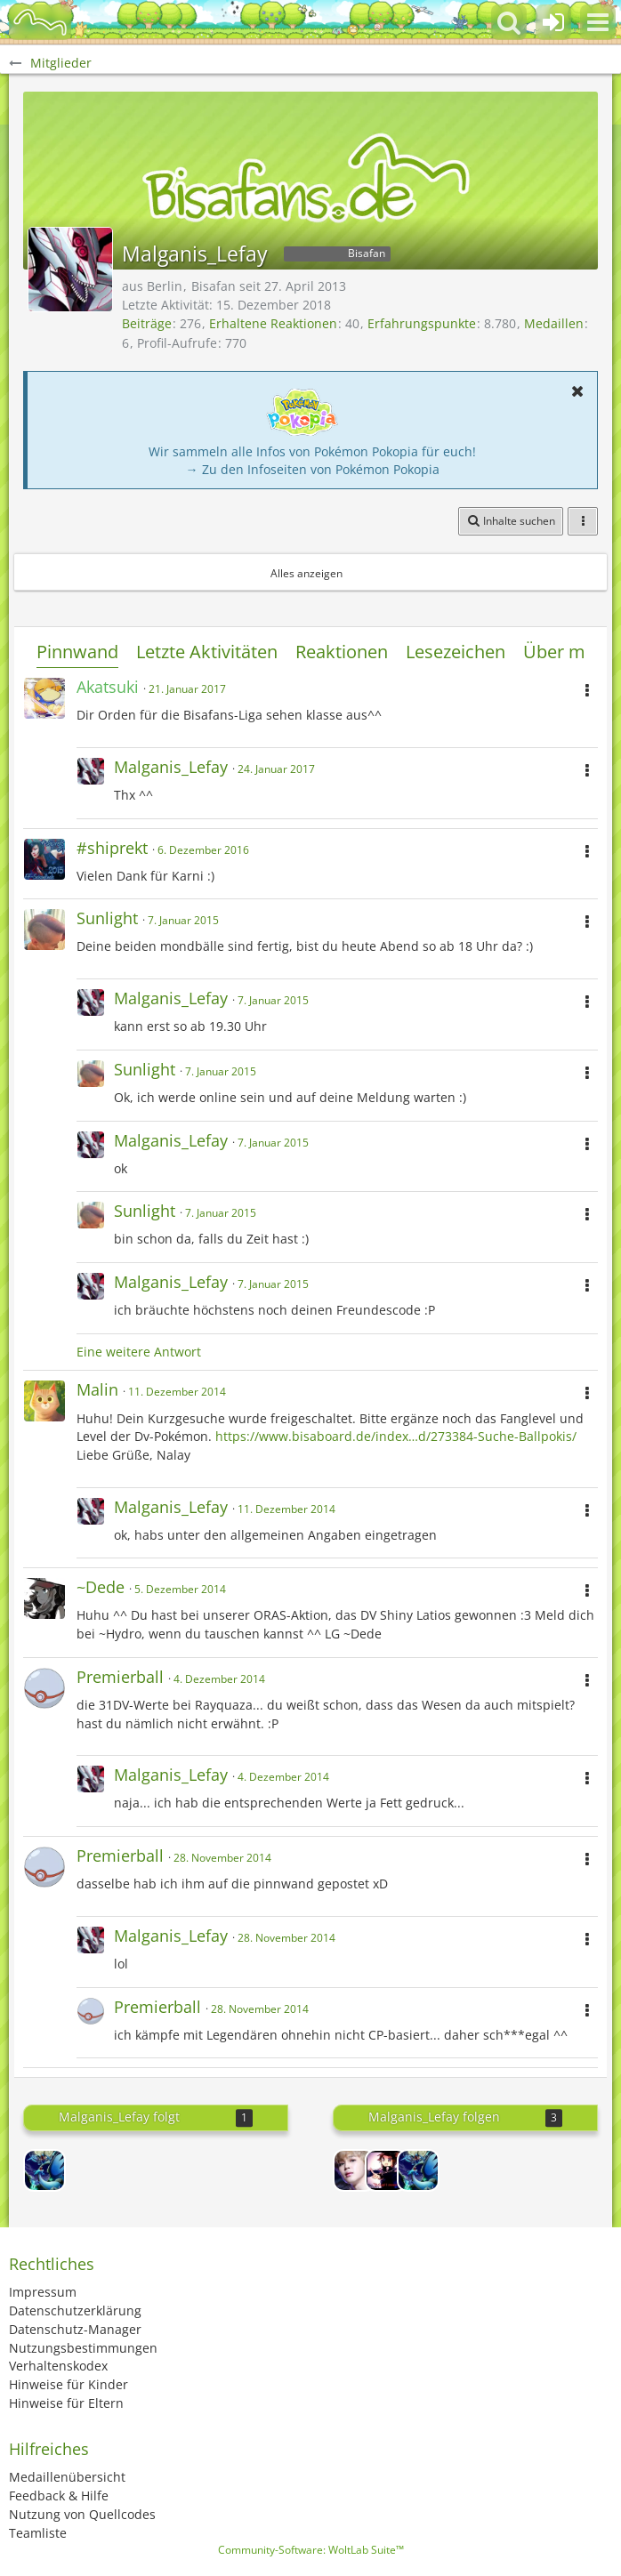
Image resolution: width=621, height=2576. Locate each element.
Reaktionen (341, 652)
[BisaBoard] (40, 22)
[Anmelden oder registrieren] (553, 22)
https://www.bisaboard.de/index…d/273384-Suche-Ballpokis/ (396, 1436)
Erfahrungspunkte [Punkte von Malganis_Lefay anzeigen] (421, 323)
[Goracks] (44, 2170)
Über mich (566, 652)
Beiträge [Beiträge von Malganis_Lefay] (147, 323)
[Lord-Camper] (386, 2170)
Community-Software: (311, 2549)
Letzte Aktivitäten (207, 652)
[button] (598, 22)
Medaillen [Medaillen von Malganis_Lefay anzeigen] (554, 323)
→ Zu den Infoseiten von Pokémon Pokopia (313, 469)
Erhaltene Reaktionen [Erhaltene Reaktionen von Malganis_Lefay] (273, 323)
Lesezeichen (455, 652)
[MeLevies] (354, 2170)
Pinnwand (77, 652)
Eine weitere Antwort (139, 1351)
